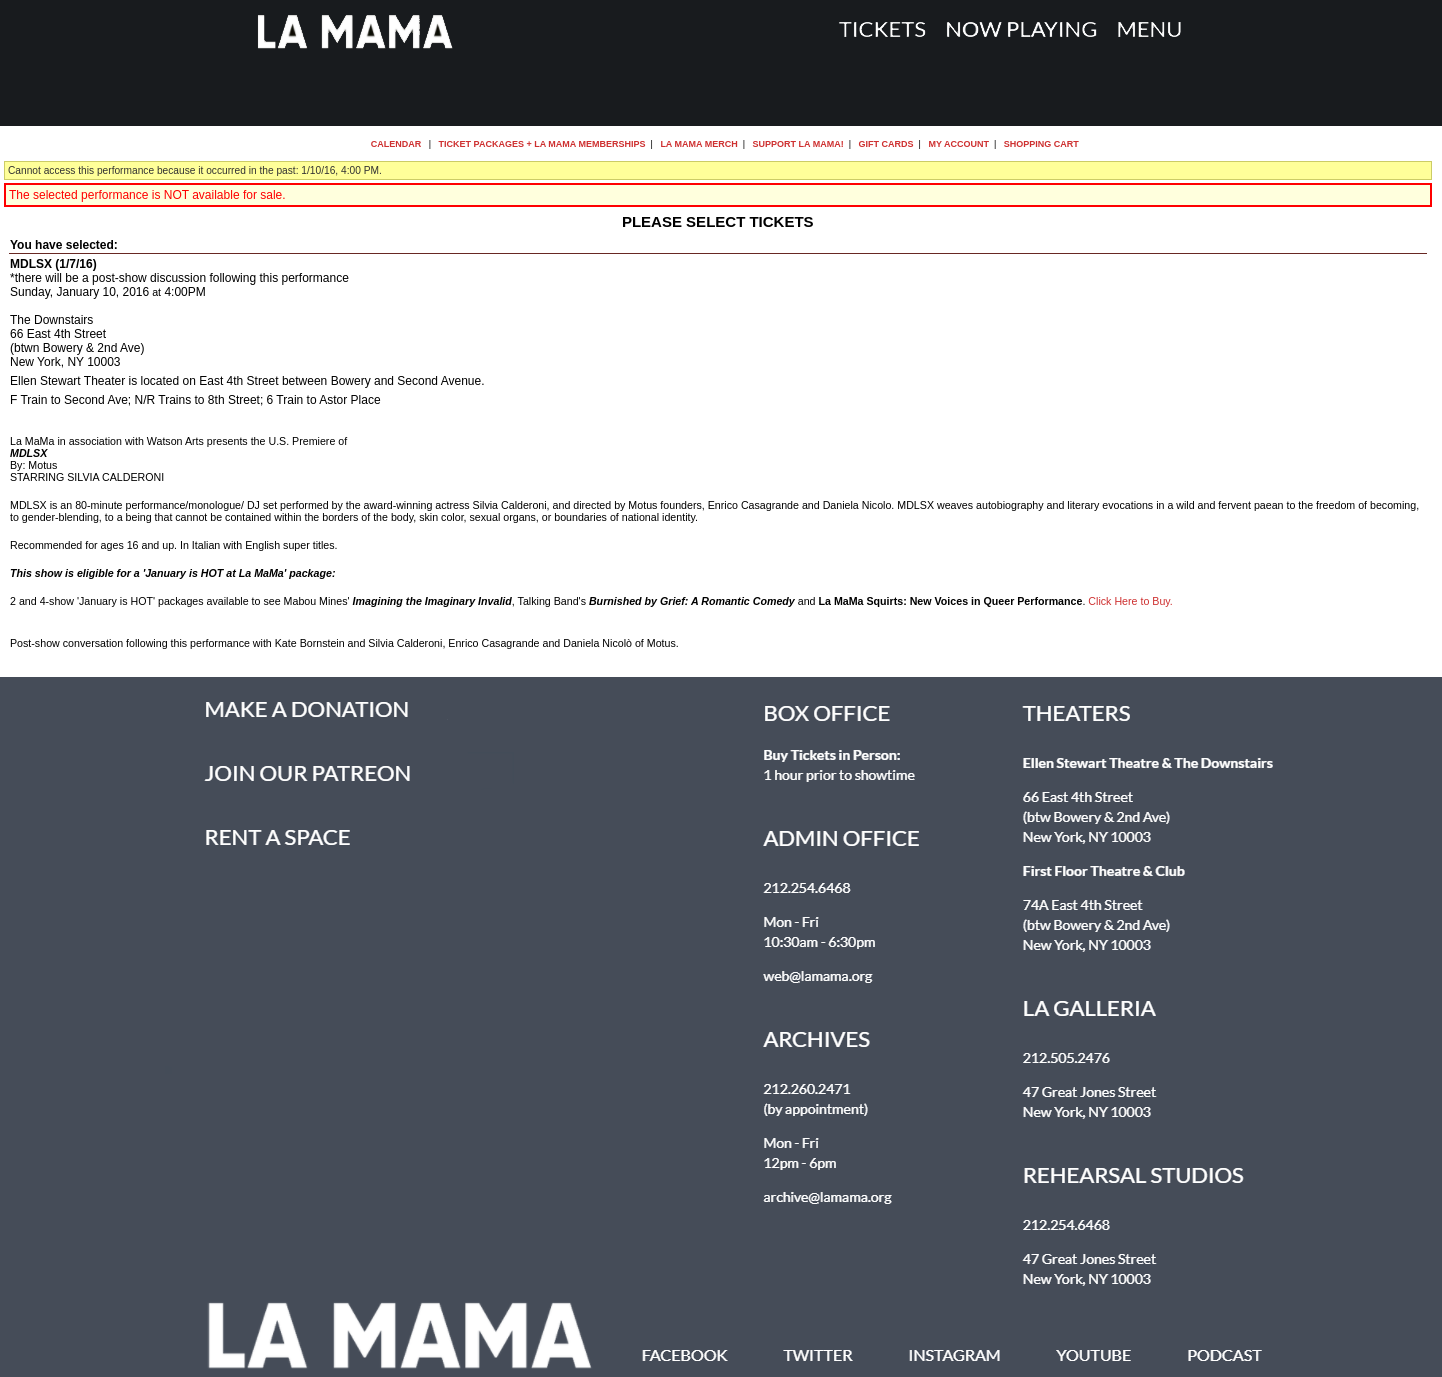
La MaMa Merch (698, 144)
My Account (957, 144)
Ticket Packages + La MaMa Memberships (542, 144)
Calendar (396, 144)
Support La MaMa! (798, 144)
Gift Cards (886, 144)
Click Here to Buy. (1130, 601)
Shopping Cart (1041, 144)
